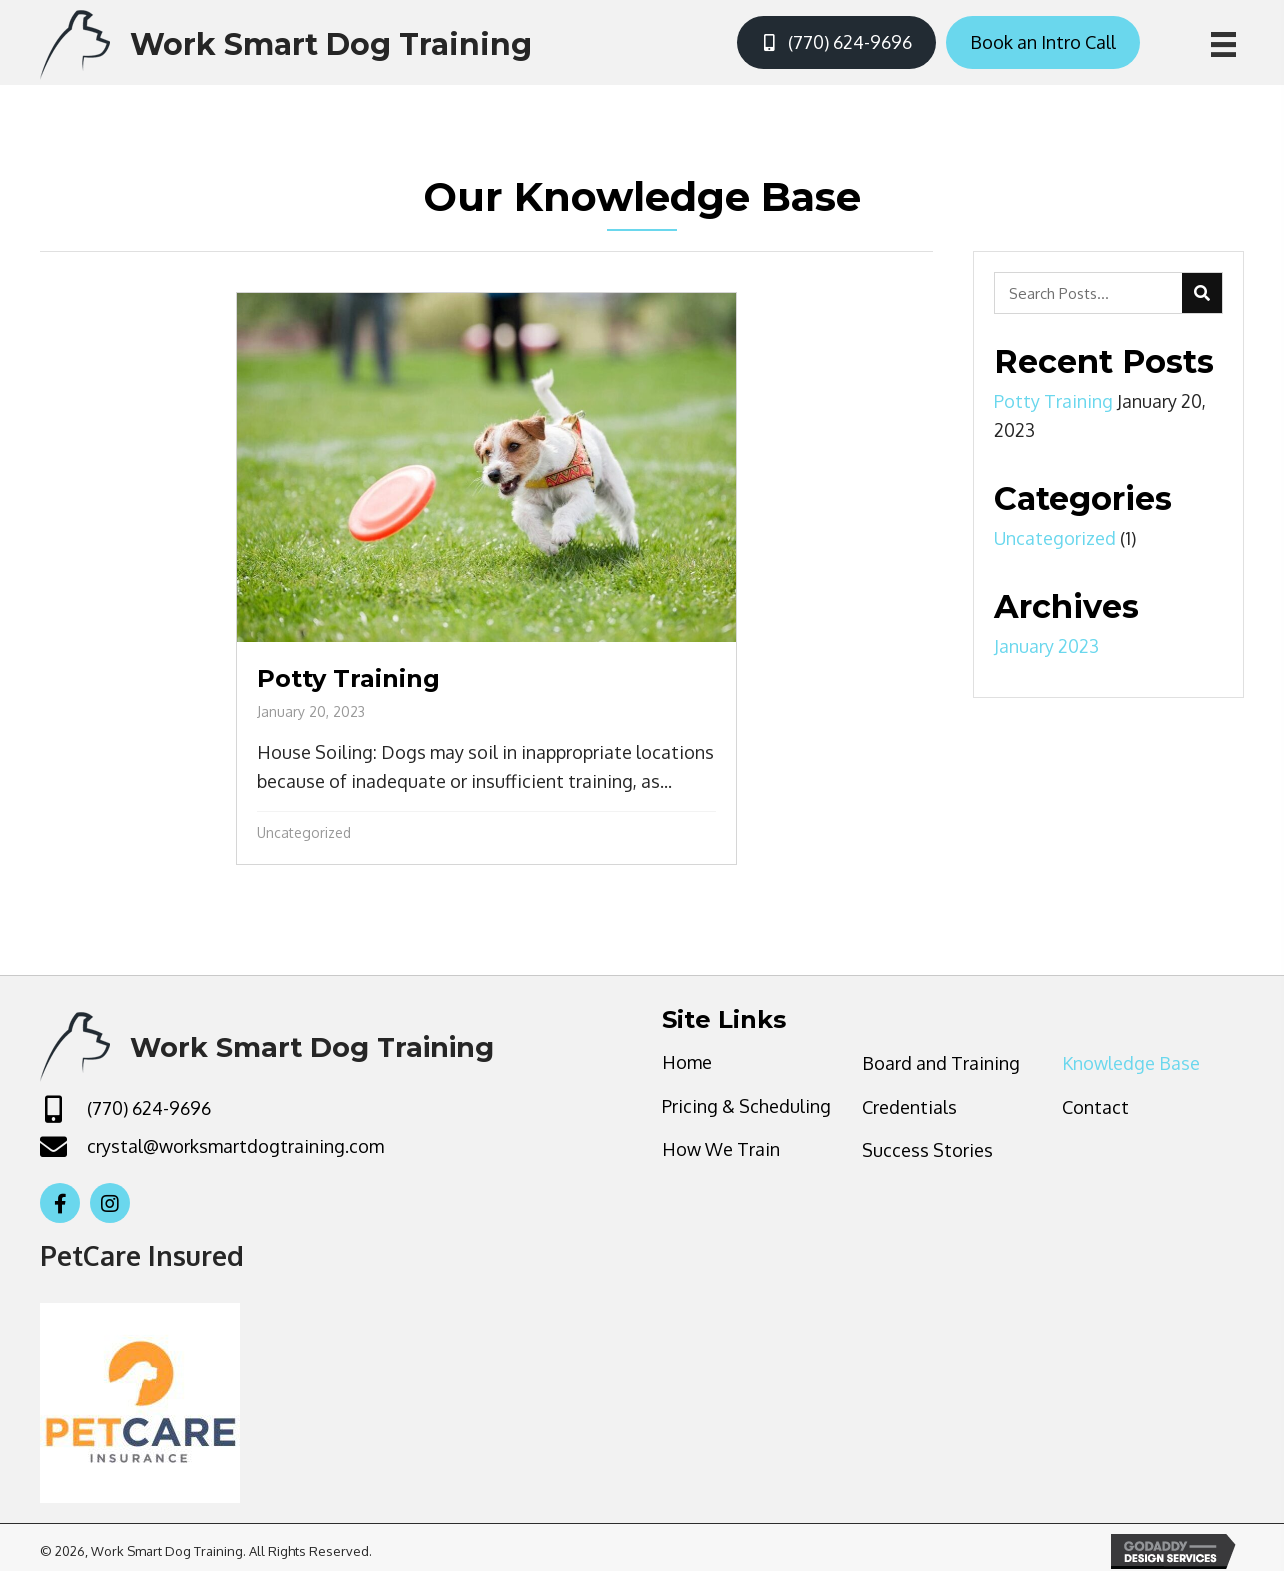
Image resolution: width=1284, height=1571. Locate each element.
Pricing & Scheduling (746, 1106)
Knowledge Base (1131, 1063)
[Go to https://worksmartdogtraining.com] (286, 42)
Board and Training (941, 1063)
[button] (60, 1203)
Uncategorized (304, 832)
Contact (1095, 1107)
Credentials (909, 1107)
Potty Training (1053, 401)
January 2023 (1046, 646)
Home (687, 1062)
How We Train (721, 1149)
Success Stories (927, 1150)
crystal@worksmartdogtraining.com (235, 1146)
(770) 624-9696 (149, 1108)
